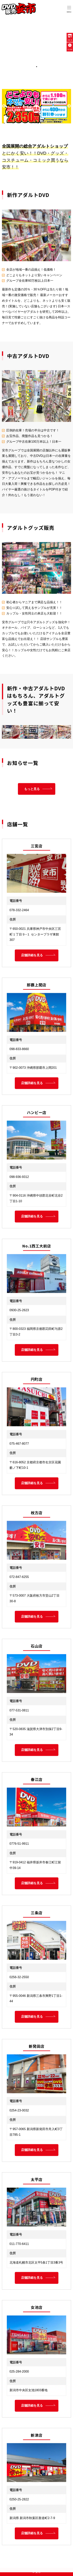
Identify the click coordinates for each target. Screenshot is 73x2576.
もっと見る (32, 797)
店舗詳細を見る (32, 1212)
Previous (4, 106)
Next (69, 106)
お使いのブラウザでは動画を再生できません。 (36, 35)
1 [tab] (37, 67)
